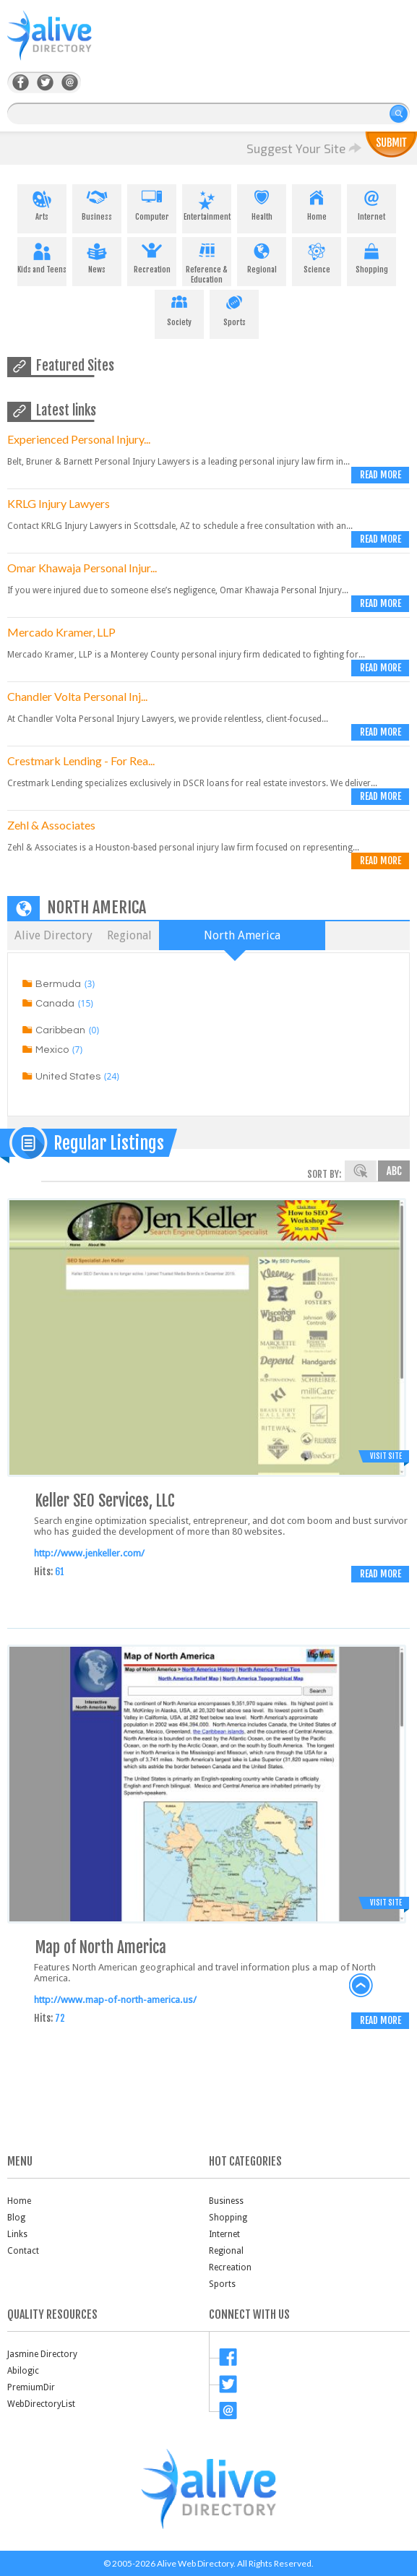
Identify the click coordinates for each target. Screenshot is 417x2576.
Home (316, 203)
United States (67, 1077)
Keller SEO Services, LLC (105, 1500)
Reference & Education (206, 261)
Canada (54, 1004)
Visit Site (386, 1456)
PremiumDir (31, 2387)
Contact (23, 2251)
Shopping (371, 256)
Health (261, 203)
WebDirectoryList (41, 2404)
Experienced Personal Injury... (78, 439)
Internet (371, 203)
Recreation (151, 256)
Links (17, 2234)
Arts (41, 203)
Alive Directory (53, 935)
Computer (151, 203)
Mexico (52, 1050)
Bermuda (58, 984)
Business (96, 203)
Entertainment (206, 203)
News (96, 256)
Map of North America (100, 1947)
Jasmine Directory (42, 2354)
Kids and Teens (41, 256)
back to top (361, 1985)
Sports (234, 308)
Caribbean (60, 1030)
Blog (16, 2218)
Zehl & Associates (51, 825)
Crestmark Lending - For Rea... (81, 760)
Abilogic (23, 2371)
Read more (380, 475)
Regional (261, 256)
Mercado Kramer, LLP (61, 632)
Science (316, 256)
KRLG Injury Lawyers (58, 503)
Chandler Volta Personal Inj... (77, 696)
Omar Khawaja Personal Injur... (82, 567)
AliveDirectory (65, 44)
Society (179, 308)
